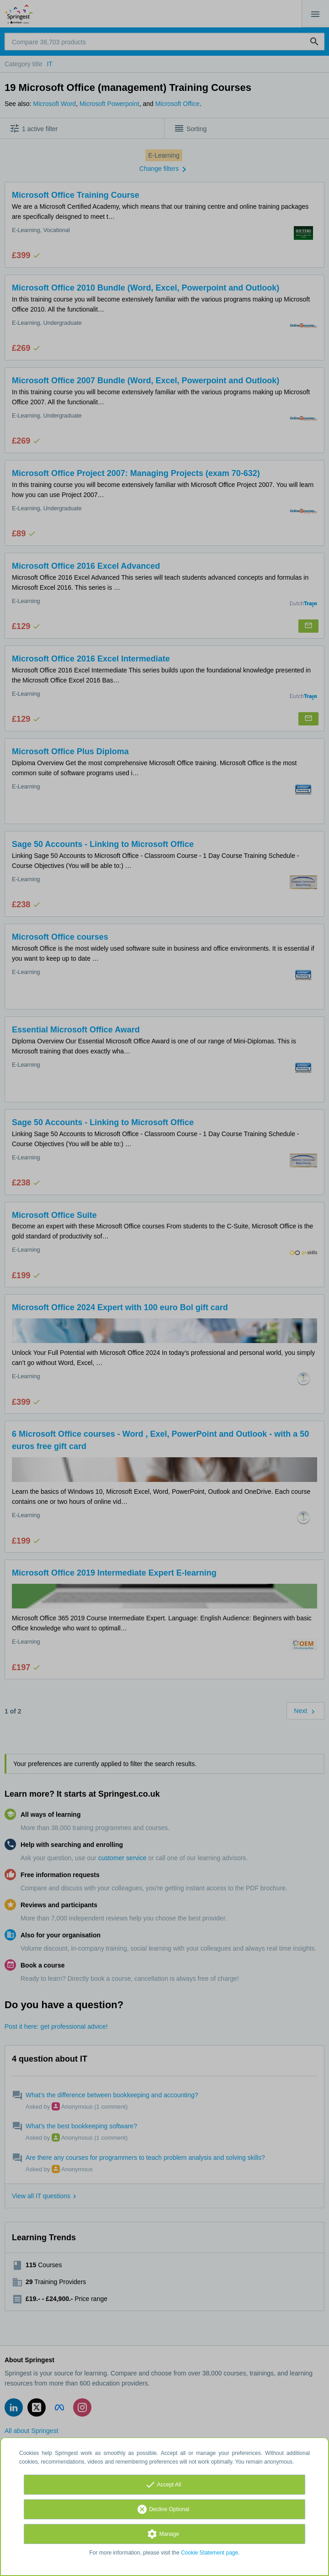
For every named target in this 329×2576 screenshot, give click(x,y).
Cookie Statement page (209, 2553)
